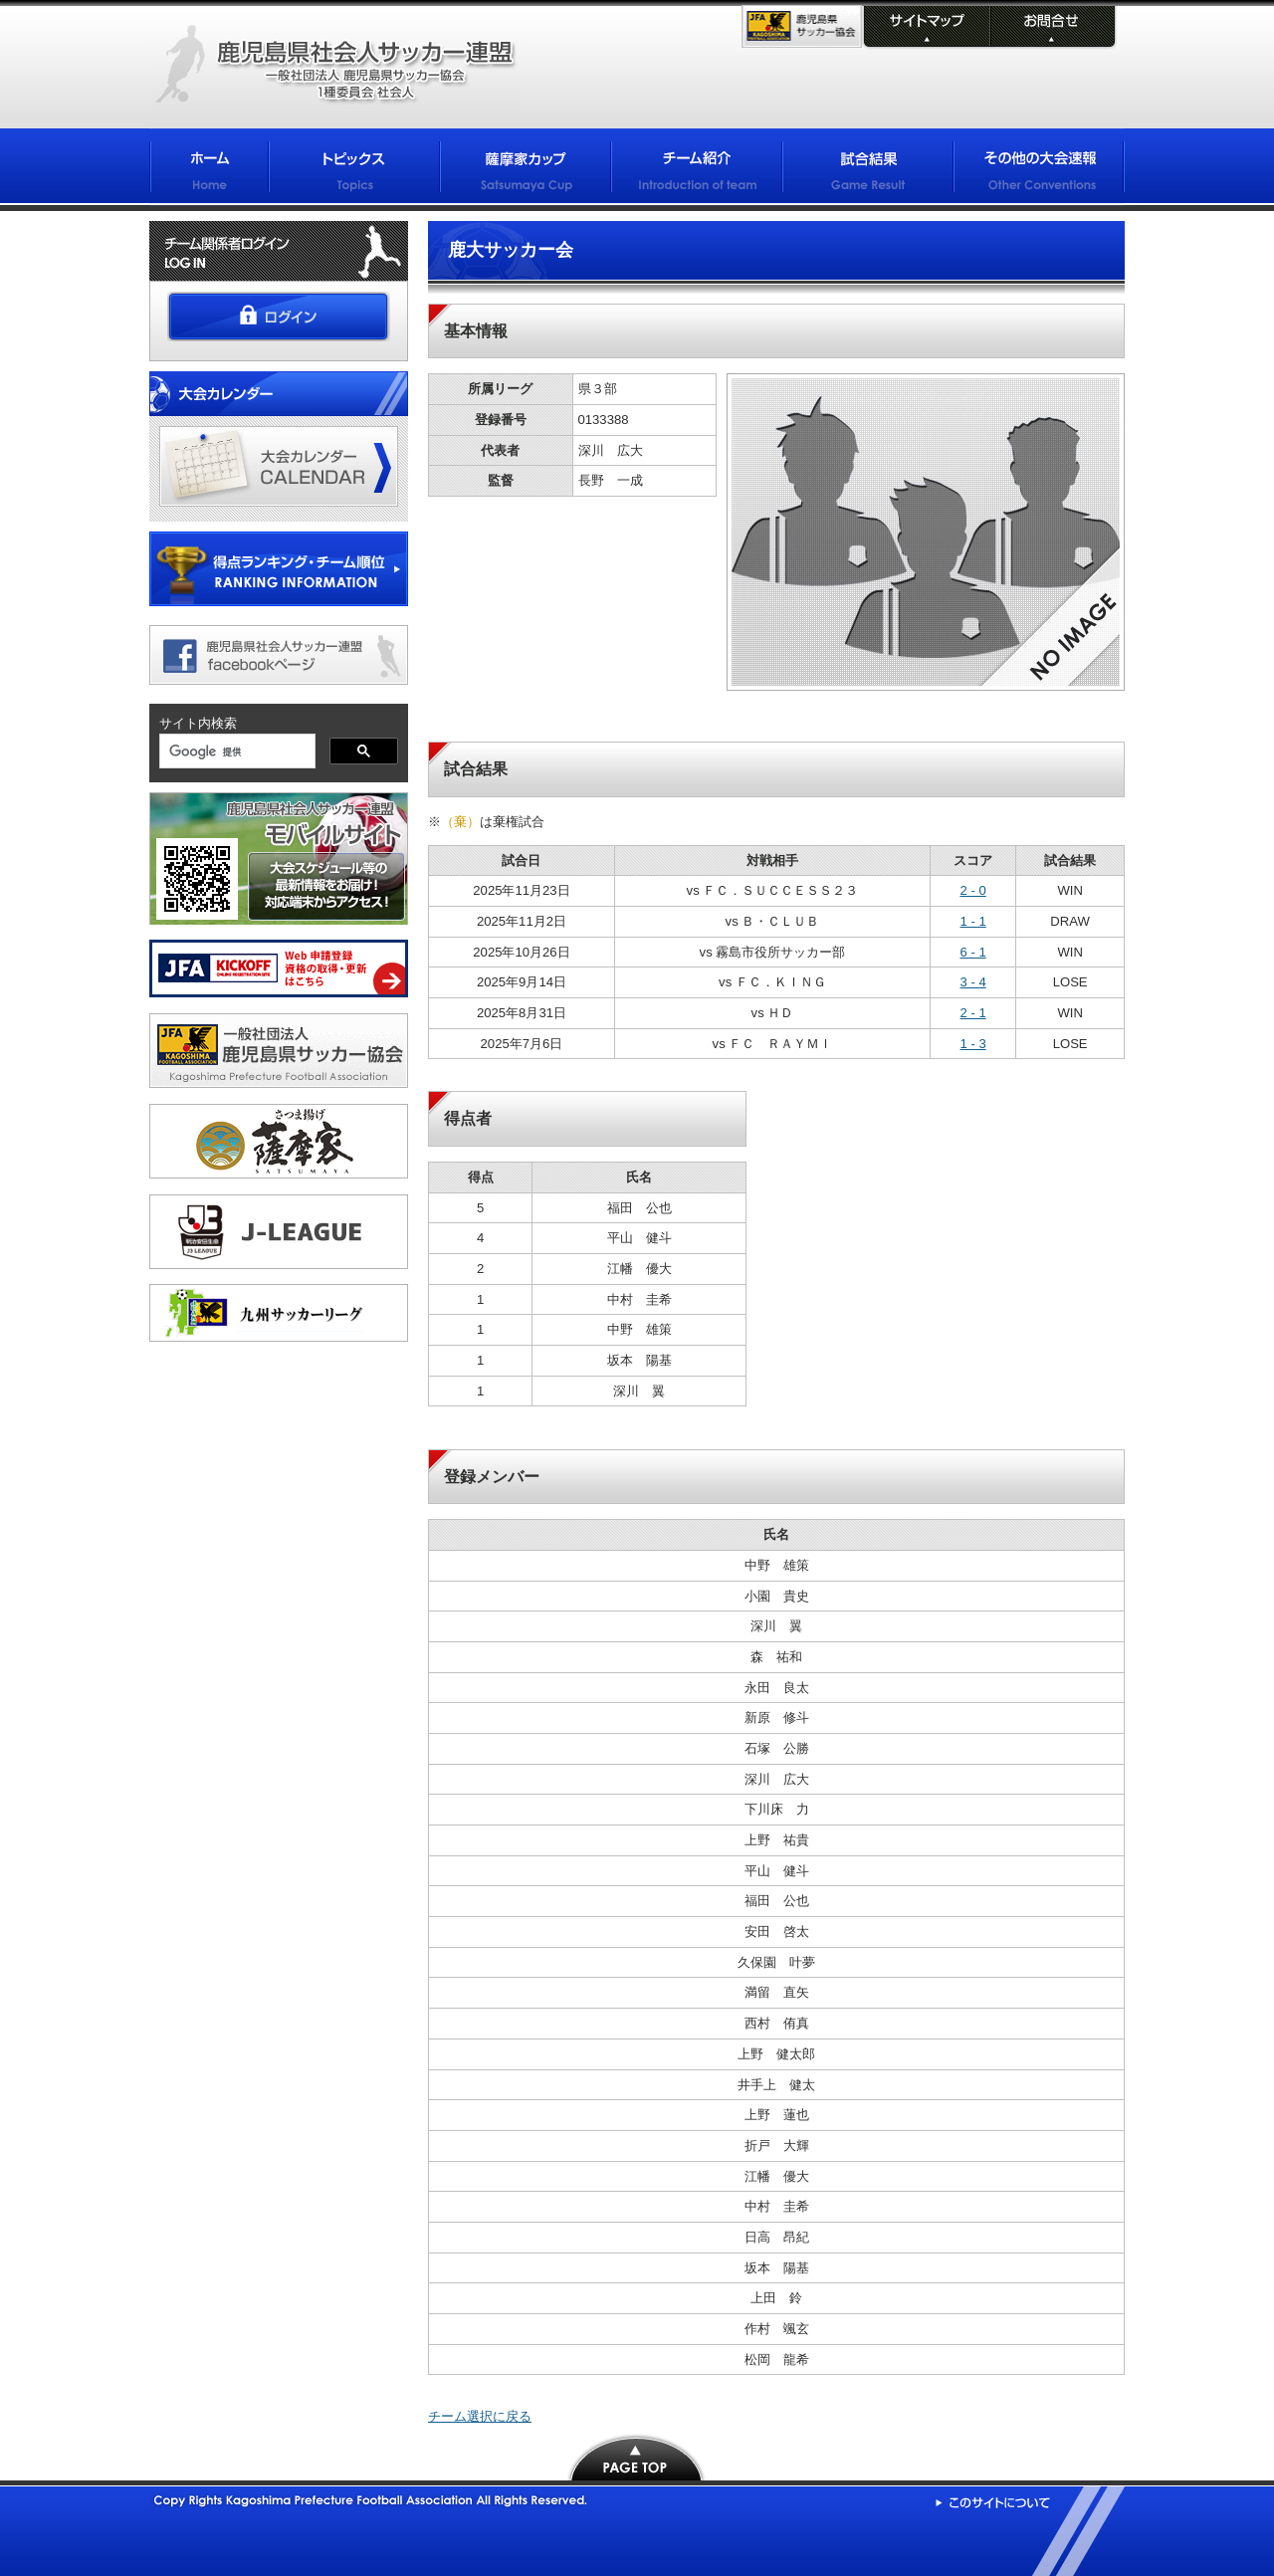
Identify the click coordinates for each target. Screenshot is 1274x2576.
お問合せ (1052, 28)
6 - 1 (973, 952)
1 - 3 (973, 1043)
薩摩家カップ (525, 169)
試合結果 (868, 169)
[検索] (235, 752)
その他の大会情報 (1039, 169)
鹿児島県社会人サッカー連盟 (335, 64)
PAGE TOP (637, 2457)
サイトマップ (924, 28)
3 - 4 (973, 981)
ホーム (209, 169)
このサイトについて (993, 2502)
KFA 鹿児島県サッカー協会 (802, 26)
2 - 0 (973, 890)
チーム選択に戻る (479, 2416)
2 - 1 (973, 1012)
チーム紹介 (696, 169)
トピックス (354, 169)
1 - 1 (973, 921)
